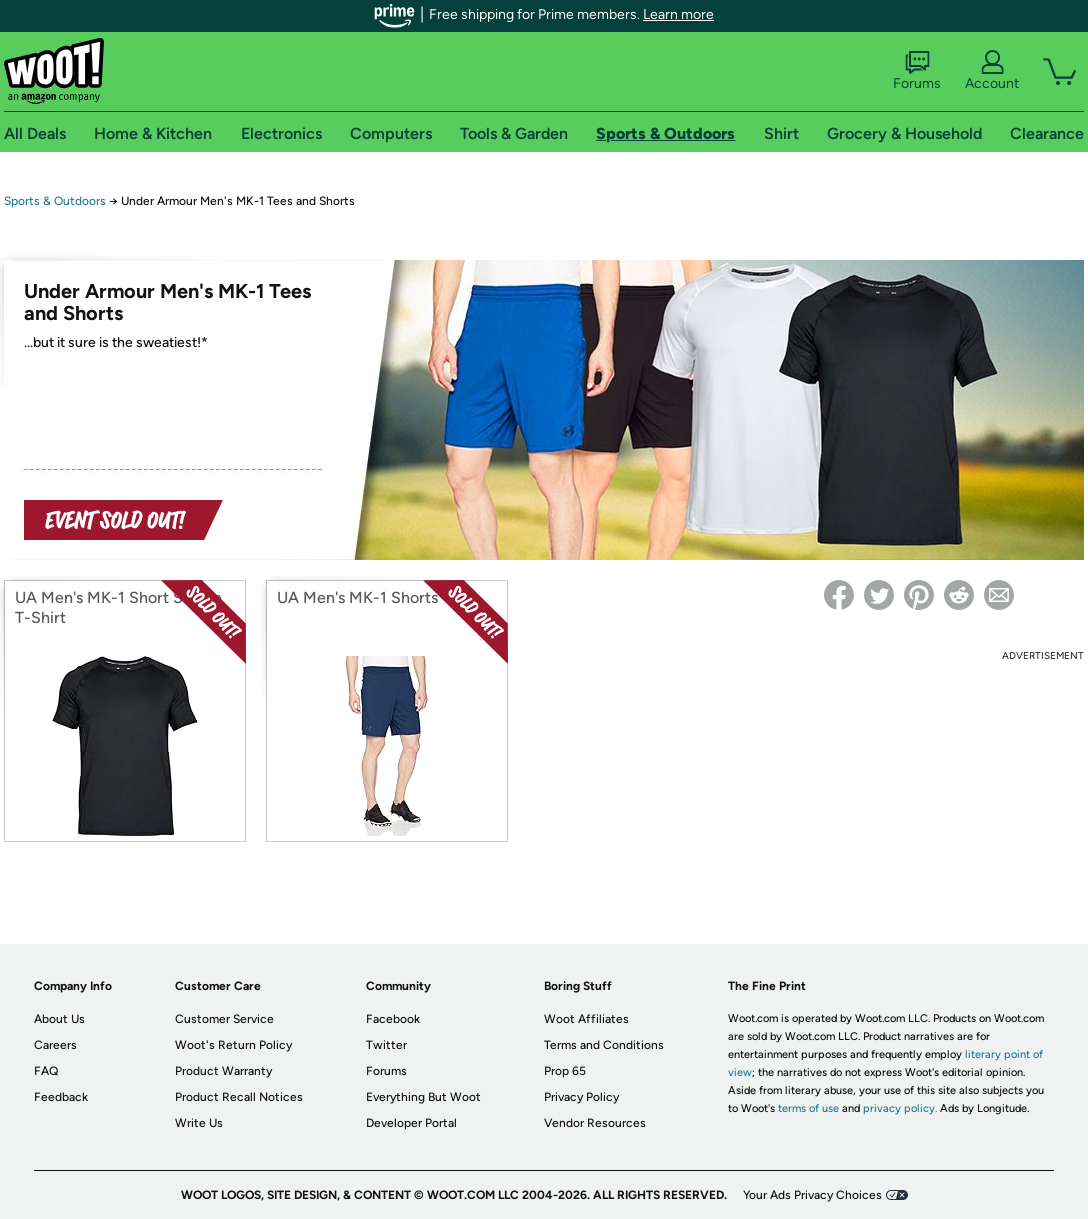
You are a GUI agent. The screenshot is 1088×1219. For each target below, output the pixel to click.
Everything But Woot (423, 1097)
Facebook (393, 1019)
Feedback (61, 1097)
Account (992, 71)
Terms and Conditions (604, 1045)
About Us (59, 1019)
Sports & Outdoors (55, 201)
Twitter (386, 1045)
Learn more (678, 14)
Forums (917, 71)
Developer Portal (411, 1123)
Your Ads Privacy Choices (812, 1195)
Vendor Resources (595, 1123)
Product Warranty (223, 1071)
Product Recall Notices (239, 1097)
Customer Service (224, 1019)
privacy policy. (900, 1108)
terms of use (808, 1108)
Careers (55, 1045)
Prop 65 (565, 1071)
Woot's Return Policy (233, 1045)
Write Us (199, 1123)
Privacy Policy (581, 1097)
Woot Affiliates (586, 1019)
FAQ (46, 1071)
